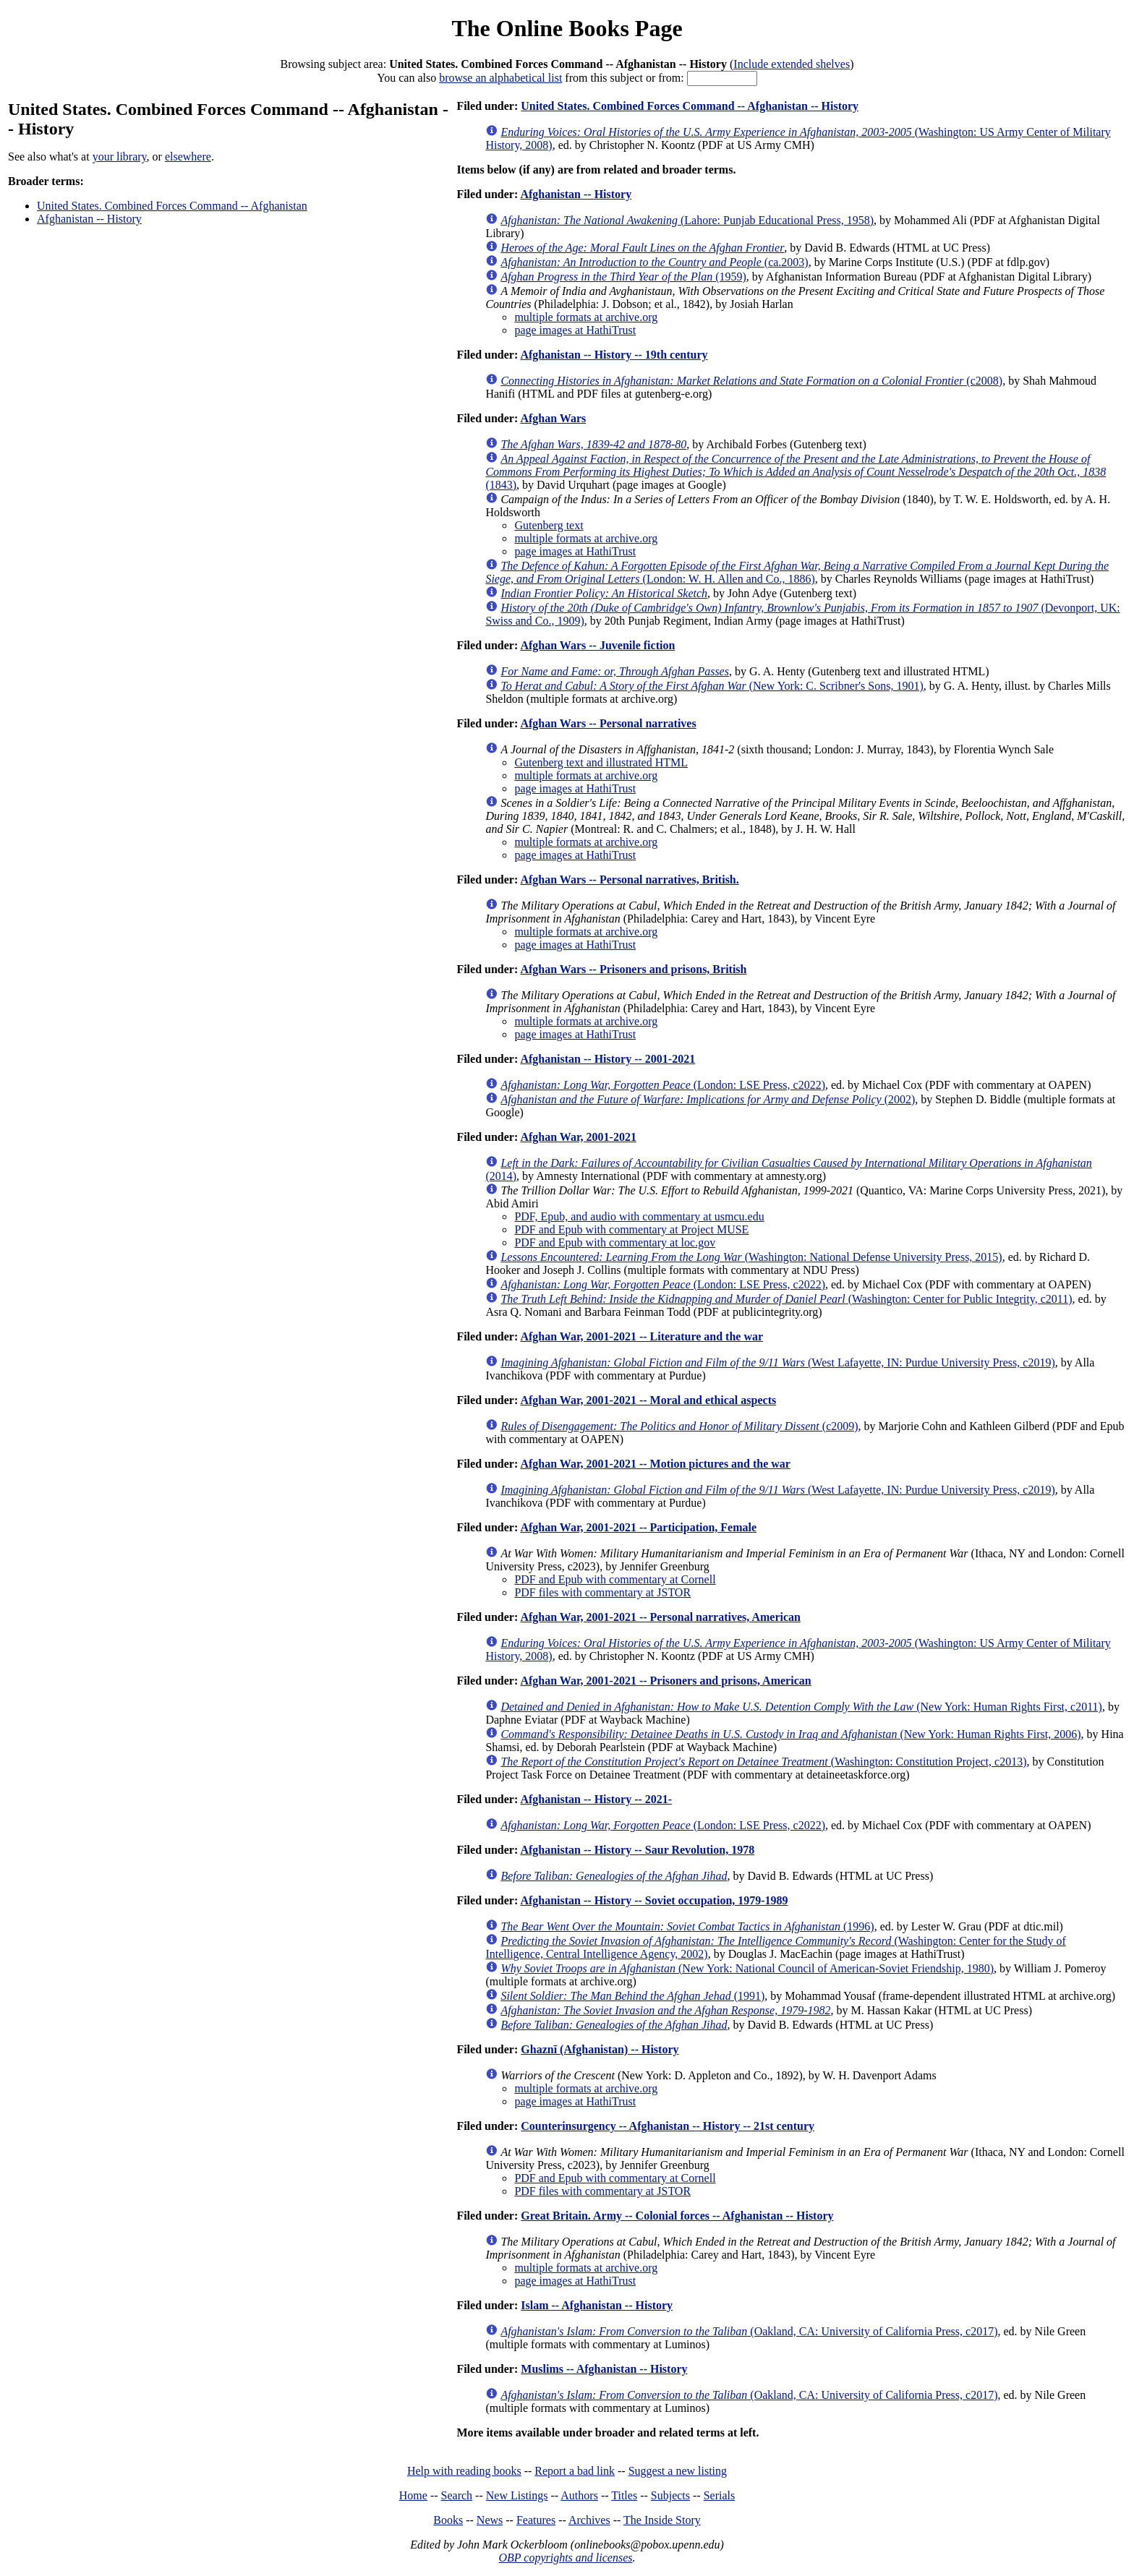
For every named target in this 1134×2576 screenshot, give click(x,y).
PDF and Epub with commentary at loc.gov (614, 1242)
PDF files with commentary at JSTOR (602, 1592)
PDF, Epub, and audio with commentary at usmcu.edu (639, 1216)
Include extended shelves (791, 64)
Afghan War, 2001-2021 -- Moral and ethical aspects (648, 1400)
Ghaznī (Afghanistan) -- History (599, 2049)
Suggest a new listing (677, 2471)
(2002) (707, 1099)
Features (535, 2520)
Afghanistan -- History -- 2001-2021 (607, 1059)
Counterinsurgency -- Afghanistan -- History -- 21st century (667, 2126)
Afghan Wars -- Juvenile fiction (597, 645)
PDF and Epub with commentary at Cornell (614, 1579)
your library (120, 156)
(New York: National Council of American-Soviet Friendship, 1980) (747, 1968)
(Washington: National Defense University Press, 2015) (751, 1257)
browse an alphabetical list (500, 78)
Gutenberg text (548, 525)
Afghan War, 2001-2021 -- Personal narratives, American (660, 1617)
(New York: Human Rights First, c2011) (801, 1706)
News (490, 2520)
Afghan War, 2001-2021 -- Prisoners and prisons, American (665, 1680)
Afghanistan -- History (89, 219)
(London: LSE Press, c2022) (662, 1085)
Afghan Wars (553, 418)
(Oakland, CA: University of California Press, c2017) (748, 2331)
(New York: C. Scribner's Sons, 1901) (711, 686)
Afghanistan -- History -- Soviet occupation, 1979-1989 (654, 1900)
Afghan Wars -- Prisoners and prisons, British (633, 969)
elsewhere (188, 156)
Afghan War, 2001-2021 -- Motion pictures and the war (655, 1464)
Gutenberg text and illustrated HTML (601, 762)
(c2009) (679, 1426)
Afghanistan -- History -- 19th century (613, 354)
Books (448, 2520)
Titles (624, 2495)
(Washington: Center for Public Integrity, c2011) (786, 1299)
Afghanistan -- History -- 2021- (596, 1799)
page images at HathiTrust (575, 330)
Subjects (670, 2495)
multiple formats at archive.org (585, 317)
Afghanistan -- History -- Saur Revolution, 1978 (637, 1850)
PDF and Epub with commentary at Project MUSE (631, 1229)
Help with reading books (464, 2471)
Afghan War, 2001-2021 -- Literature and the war (641, 1336)
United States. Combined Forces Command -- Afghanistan (172, 206)
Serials (720, 2495)
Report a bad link (574, 2471)
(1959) (623, 276)
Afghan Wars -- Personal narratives (608, 723)
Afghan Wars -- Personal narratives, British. (629, 879)
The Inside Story (662, 2520)
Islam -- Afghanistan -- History (597, 2305)
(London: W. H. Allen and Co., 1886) (797, 572)
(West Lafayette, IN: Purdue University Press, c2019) (777, 1362)
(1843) (795, 472)
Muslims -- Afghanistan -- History (604, 2369)
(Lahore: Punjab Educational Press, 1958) (687, 220)
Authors (579, 2495)
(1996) (687, 1926)
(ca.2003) (654, 262)
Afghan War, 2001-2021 (578, 1137)
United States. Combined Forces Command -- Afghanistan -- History (689, 106)
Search (457, 2495)
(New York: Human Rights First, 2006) (790, 1734)
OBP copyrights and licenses (565, 2557)
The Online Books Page (566, 28)
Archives (589, 2520)
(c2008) (751, 381)
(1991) (632, 1996)
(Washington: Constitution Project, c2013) (763, 1761)
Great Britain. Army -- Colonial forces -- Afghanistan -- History (677, 2215)
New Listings (517, 2495)
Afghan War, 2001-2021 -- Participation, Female (638, 1527)
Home (413, 2495)
